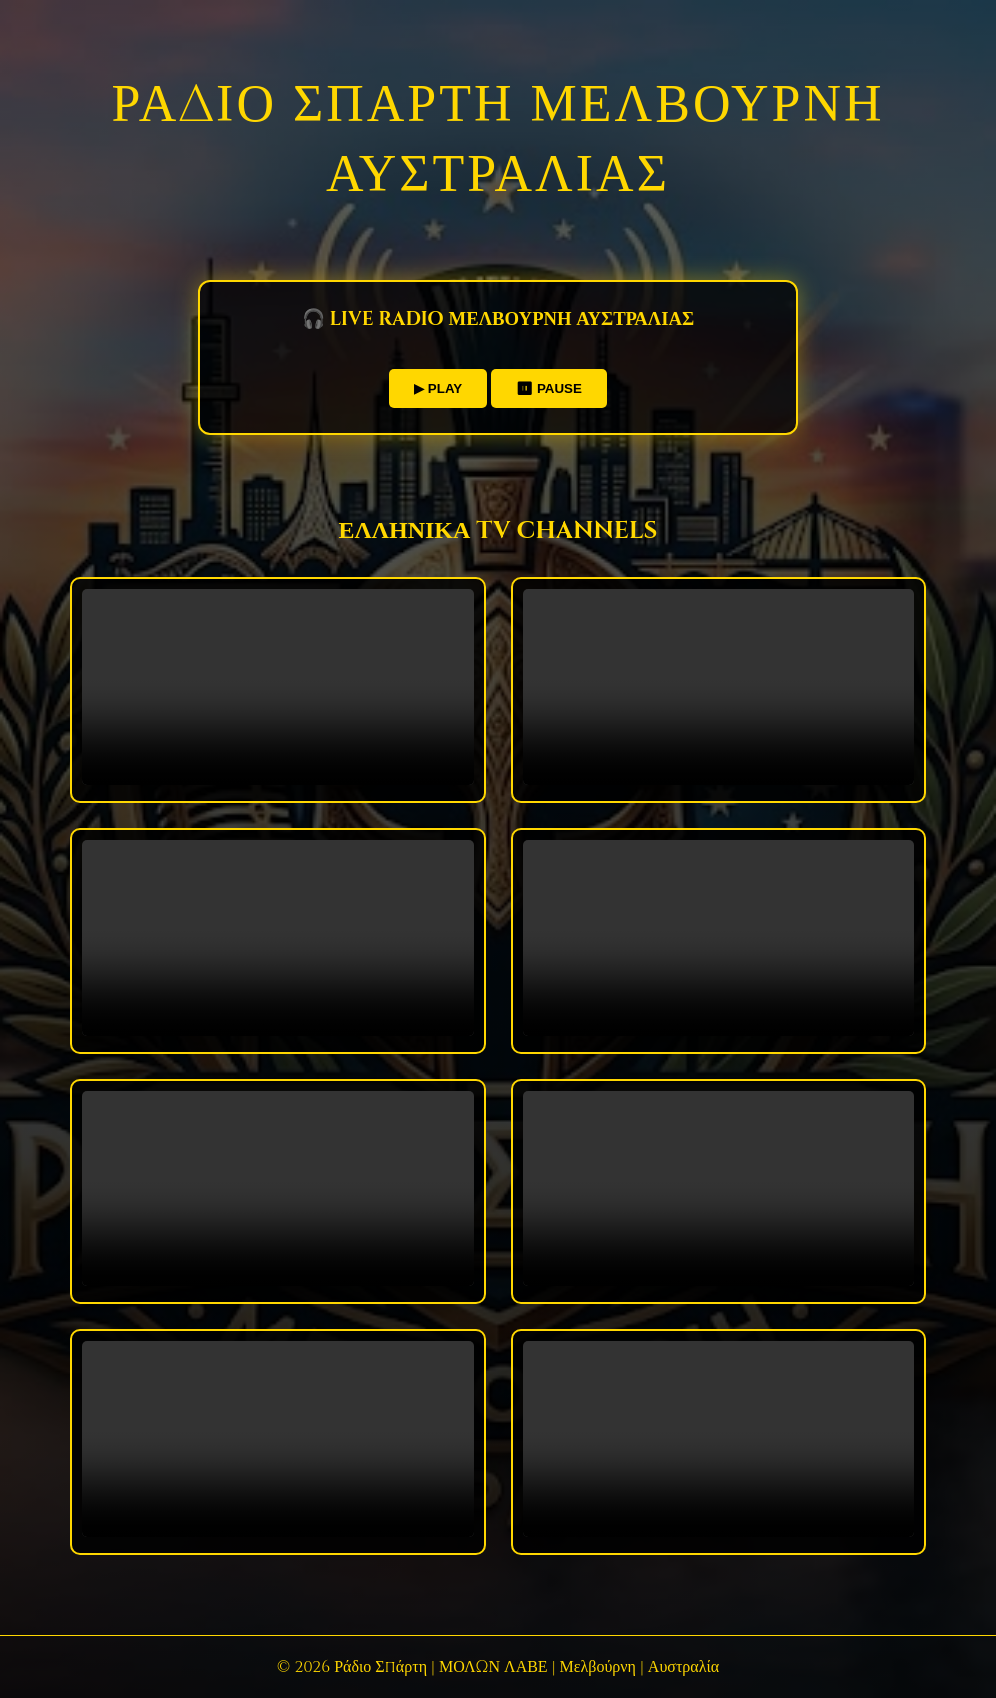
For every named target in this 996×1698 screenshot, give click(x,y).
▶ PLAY (438, 388)
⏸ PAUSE (549, 388)
